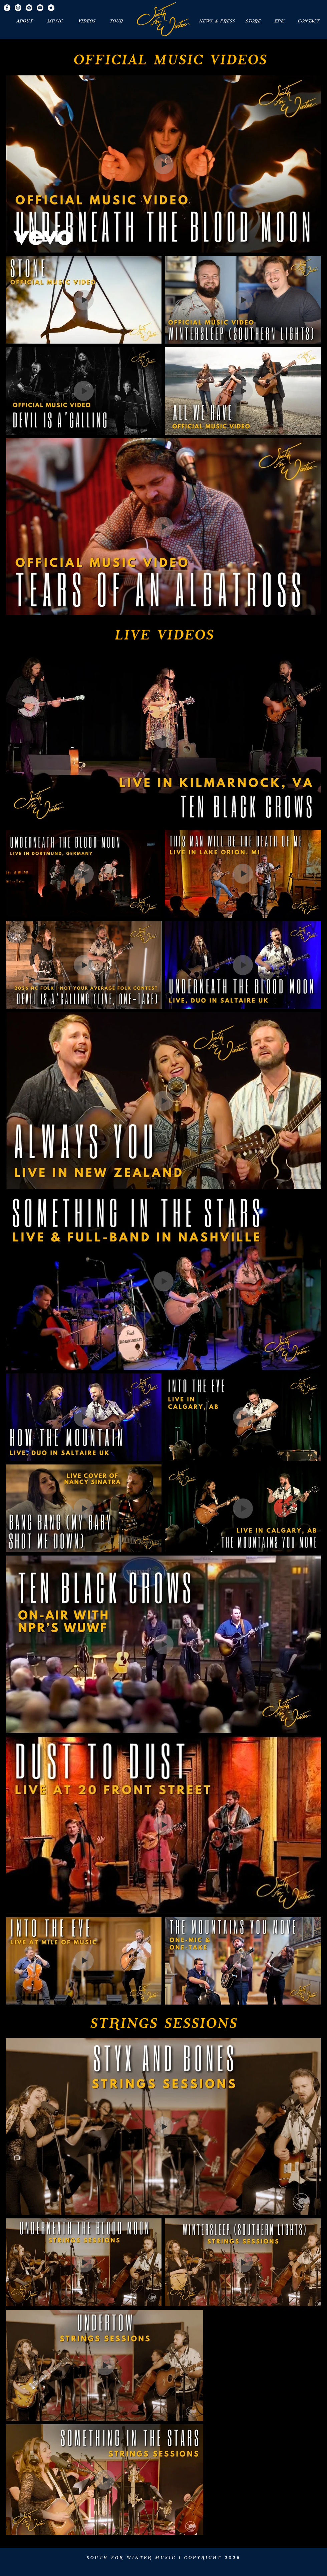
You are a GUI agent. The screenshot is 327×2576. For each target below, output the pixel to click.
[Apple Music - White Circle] (51, 7)
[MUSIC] (54, 21)
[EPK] (279, 21)
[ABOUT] (24, 21)
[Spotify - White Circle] (29, 7)
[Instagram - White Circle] (18, 7)
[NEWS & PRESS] (217, 21)
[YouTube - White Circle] (40, 7)
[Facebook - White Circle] (7, 7)
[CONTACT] (308, 21)
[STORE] (252, 21)
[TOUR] (115, 21)
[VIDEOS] (86, 21)
